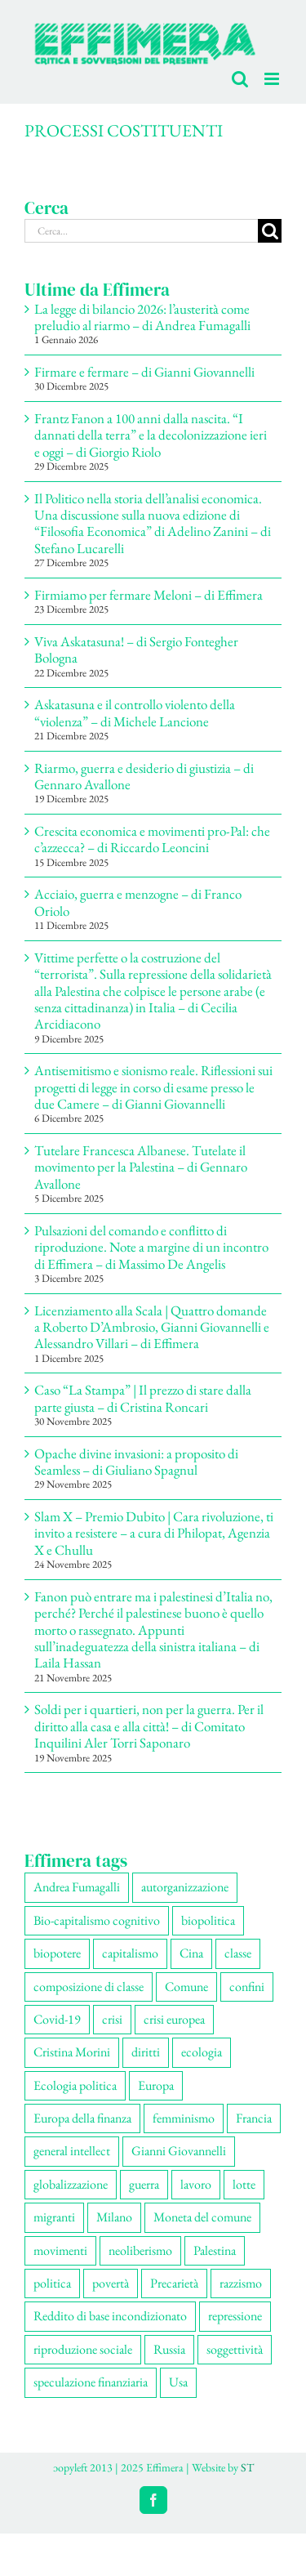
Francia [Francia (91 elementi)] (254, 2118)
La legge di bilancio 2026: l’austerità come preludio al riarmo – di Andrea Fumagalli (142, 317)
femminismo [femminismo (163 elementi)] (184, 2118)
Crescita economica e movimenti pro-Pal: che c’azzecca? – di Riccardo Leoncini (152, 839)
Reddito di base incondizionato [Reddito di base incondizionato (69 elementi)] (110, 2315)
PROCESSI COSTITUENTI (123, 130)
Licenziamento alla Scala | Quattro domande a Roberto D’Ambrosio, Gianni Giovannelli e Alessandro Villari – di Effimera (151, 1327)
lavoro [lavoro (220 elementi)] (195, 2184)
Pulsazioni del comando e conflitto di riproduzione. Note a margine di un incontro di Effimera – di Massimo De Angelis (151, 1247)
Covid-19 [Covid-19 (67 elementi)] (57, 2019)
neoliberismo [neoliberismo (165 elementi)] (140, 2250)
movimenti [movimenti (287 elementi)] (60, 2250)
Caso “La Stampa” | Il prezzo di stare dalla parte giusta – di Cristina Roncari (142, 1398)
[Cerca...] (141, 231)
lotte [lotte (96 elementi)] (244, 2184)
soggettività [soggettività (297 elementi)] (234, 2349)
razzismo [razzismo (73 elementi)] (241, 2283)
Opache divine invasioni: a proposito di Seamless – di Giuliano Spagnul (136, 1461)
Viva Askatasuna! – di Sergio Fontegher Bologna (136, 649)
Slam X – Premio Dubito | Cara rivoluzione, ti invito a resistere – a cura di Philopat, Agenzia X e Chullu (153, 1533)
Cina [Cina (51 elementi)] (191, 1953)
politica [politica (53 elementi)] (52, 2283)
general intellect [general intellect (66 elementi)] (71, 2150)
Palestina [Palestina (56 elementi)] (214, 2250)
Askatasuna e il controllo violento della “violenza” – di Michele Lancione (134, 712)
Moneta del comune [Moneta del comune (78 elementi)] (202, 2217)
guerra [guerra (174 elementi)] (144, 2184)
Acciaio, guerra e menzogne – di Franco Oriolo (138, 902)
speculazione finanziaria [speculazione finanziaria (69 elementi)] (90, 2382)
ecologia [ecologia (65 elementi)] (201, 2051)
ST (247, 2467)
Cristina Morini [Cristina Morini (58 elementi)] (71, 2051)
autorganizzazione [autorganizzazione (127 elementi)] (184, 1886)
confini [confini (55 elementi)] (246, 1986)
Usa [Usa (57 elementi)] (178, 2382)
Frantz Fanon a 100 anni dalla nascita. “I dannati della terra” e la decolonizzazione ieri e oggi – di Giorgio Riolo (150, 435)
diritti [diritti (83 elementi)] (145, 2051)
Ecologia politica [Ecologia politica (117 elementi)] (75, 2085)
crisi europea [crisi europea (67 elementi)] (174, 2019)
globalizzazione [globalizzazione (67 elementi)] (70, 2184)
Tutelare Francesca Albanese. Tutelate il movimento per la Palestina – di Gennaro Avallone (140, 1167)
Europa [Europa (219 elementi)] (156, 2085)
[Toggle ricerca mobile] (240, 78)
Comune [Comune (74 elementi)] (186, 1986)
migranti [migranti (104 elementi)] (54, 2217)
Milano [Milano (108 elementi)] (114, 2217)
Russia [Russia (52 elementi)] (169, 2349)
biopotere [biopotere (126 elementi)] (57, 1953)
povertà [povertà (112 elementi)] (110, 2283)
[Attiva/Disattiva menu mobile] (273, 78)
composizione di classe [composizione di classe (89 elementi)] (88, 1986)
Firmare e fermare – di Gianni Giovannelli (144, 372)
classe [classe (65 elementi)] (237, 1953)
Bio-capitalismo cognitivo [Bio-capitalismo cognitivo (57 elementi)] (96, 1920)
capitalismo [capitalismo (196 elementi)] (130, 1953)
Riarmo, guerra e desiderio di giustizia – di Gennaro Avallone (144, 776)
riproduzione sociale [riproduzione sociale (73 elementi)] (82, 2349)
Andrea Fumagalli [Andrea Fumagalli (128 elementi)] (76, 1886)
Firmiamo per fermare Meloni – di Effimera (148, 595)
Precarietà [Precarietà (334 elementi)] (174, 2283)
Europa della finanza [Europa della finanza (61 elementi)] (82, 2118)
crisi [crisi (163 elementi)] (112, 2019)
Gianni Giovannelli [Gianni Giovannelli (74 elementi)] (178, 2150)
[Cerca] (270, 231)
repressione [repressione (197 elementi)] (235, 2315)
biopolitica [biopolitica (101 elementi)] (208, 1920)
